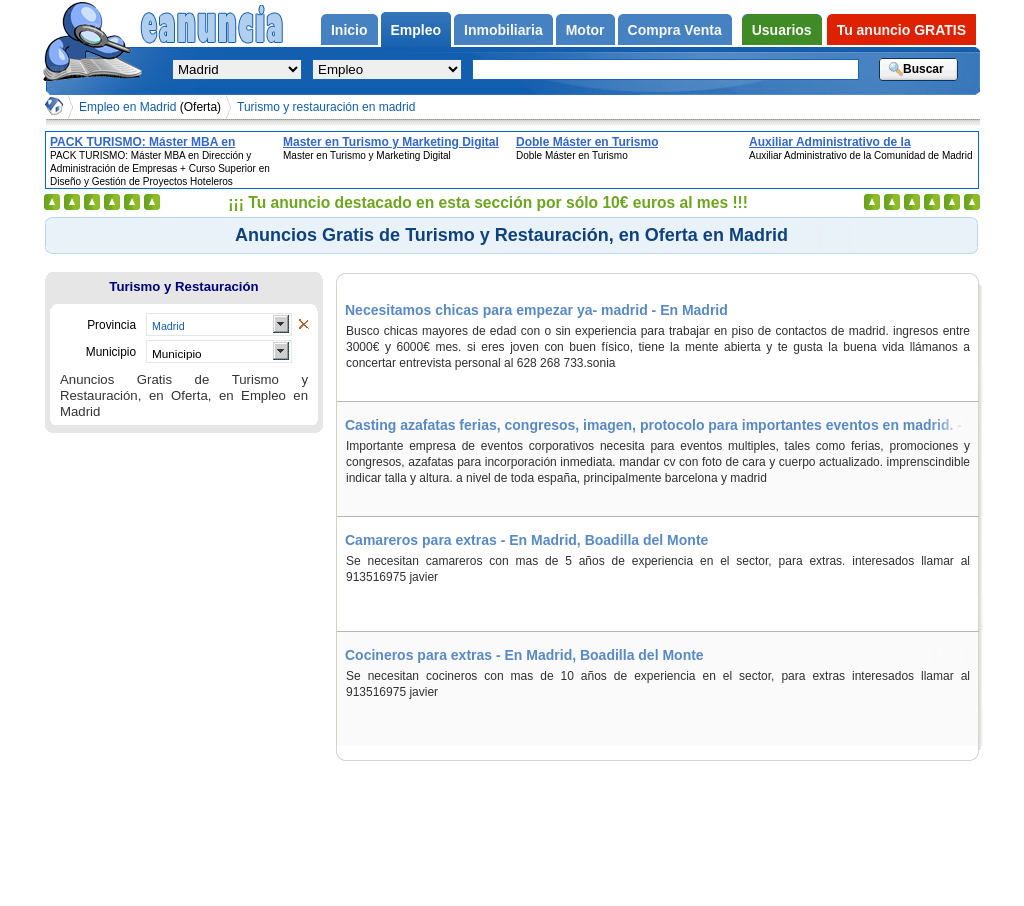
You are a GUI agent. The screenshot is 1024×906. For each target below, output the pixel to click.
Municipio (177, 353)
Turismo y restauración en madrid (326, 107)
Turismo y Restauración (183, 286)
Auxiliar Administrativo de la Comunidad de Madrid (830, 142)
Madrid (168, 326)
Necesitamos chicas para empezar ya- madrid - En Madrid (536, 310)
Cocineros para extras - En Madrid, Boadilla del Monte (524, 655)
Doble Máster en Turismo (587, 142)
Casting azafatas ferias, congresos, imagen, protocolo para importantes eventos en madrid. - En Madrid (661, 425)
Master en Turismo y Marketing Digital (391, 142)
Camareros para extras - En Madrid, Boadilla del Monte (526, 540)
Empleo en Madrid (150, 107)
